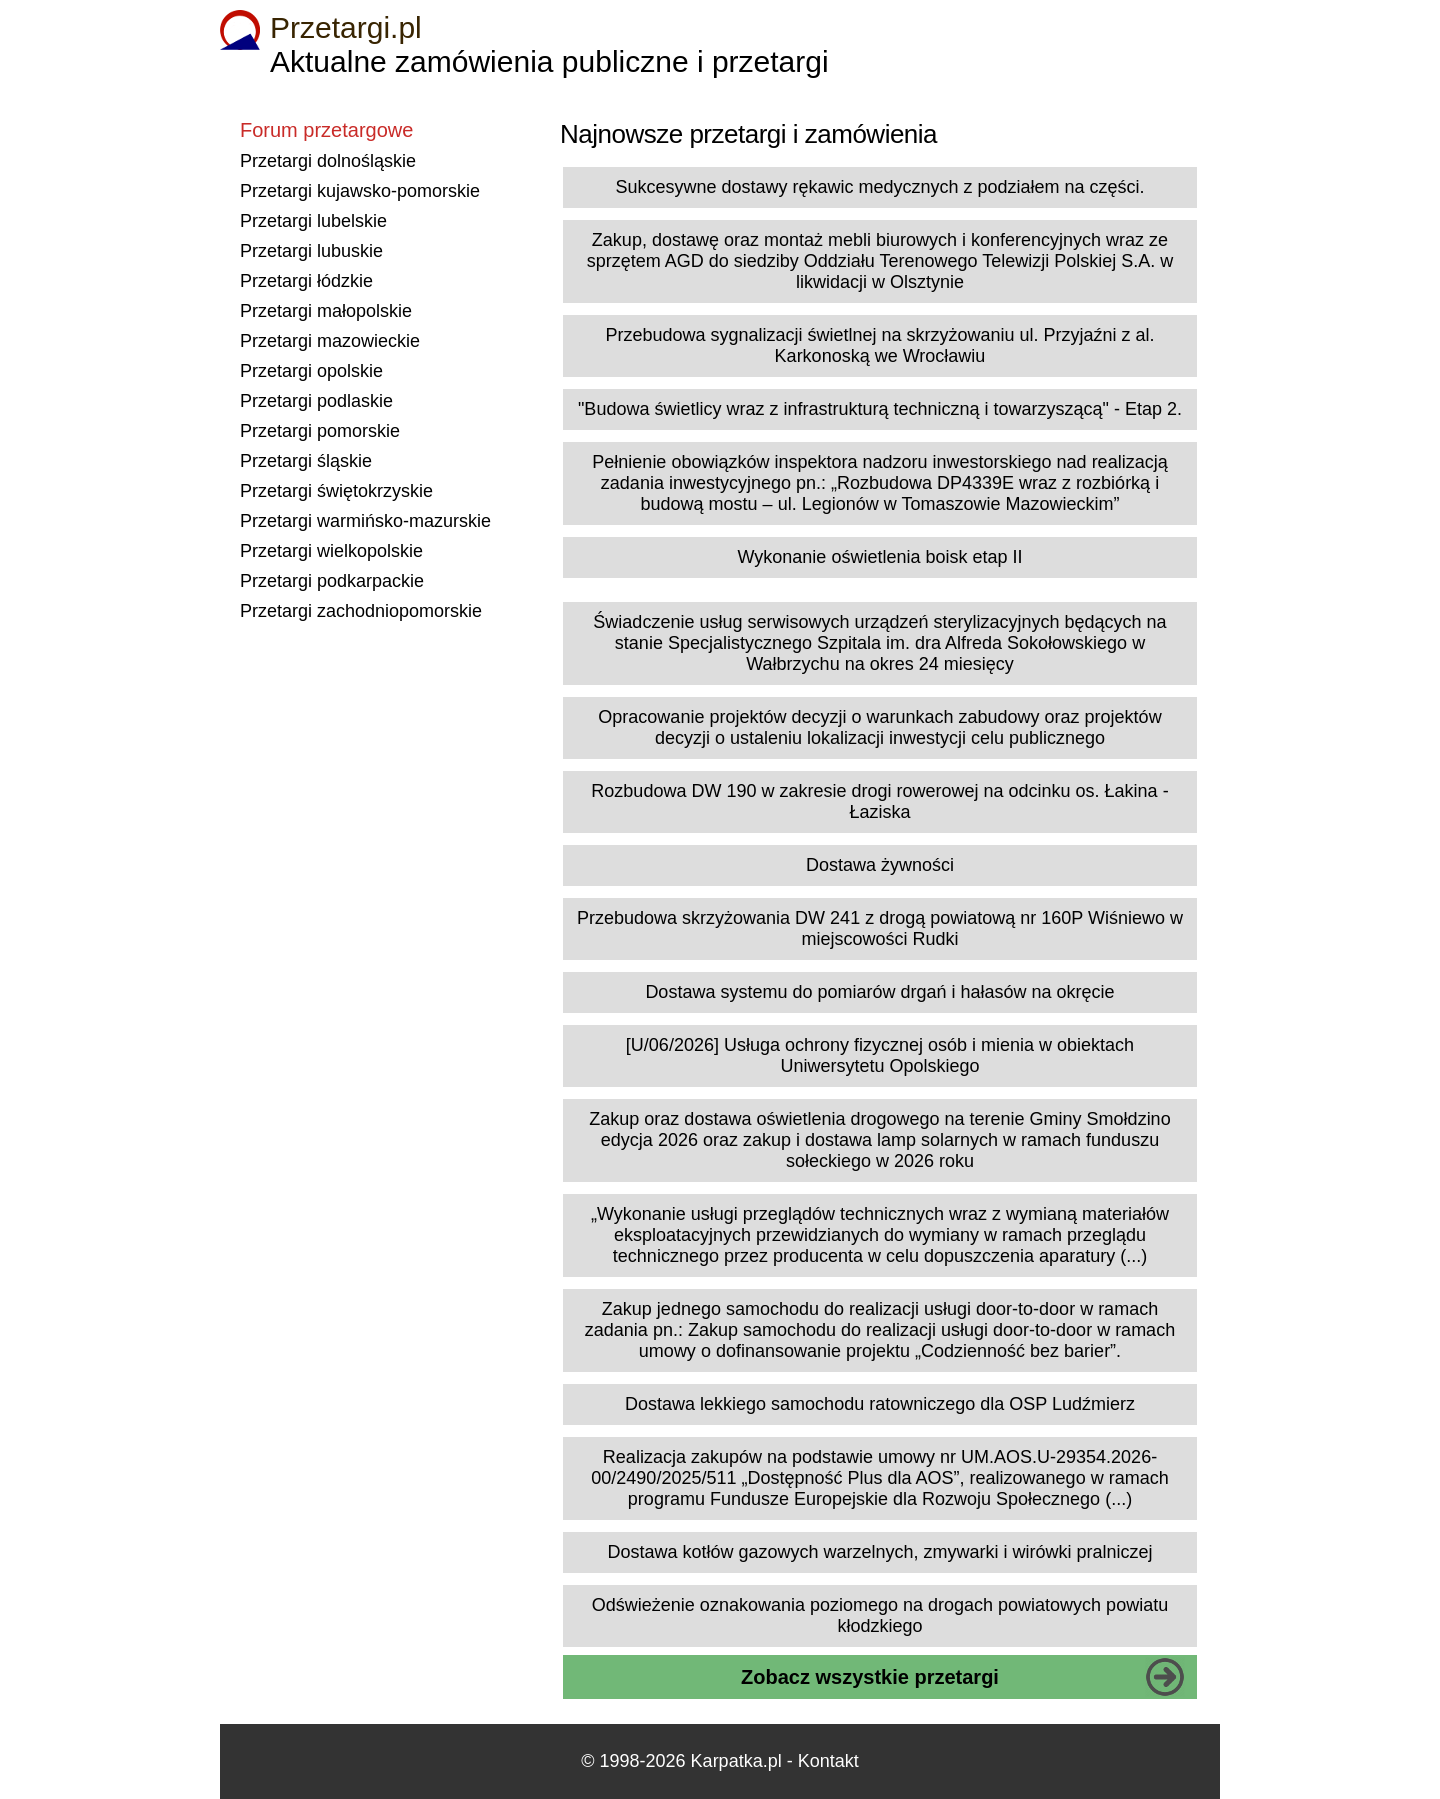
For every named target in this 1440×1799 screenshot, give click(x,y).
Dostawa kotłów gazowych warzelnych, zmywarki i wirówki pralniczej (879, 1552)
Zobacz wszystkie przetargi (870, 1677)
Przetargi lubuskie (311, 251)
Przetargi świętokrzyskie (336, 491)
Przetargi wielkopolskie (331, 551)
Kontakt (828, 1761)
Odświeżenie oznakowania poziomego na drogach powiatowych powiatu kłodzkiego (880, 1615)
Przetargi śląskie (306, 461)
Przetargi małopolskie (326, 311)
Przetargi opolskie (311, 371)
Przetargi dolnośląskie (328, 161)
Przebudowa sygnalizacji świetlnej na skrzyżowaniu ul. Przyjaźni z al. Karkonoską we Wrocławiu (879, 345)
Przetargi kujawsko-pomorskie (360, 191)
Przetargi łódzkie (306, 281)
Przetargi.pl (346, 27)
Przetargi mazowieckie (330, 341)
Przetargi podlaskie (316, 401)
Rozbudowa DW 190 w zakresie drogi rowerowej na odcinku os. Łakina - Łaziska (879, 801)
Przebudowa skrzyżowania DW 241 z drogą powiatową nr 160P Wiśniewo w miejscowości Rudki (880, 928)
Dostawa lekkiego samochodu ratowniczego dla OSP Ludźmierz (880, 1404)
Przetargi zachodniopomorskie (361, 611)
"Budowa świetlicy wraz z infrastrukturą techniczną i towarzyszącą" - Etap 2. (880, 409)
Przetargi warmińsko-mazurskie (365, 521)
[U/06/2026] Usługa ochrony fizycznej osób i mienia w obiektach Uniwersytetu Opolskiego (880, 1055)
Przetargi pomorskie (320, 431)
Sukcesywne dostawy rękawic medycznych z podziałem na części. (879, 187)
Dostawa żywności (880, 865)
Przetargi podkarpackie (332, 581)
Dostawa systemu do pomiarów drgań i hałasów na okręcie (879, 992)
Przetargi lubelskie (313, 221)
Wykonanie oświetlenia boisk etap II (880, 557)
